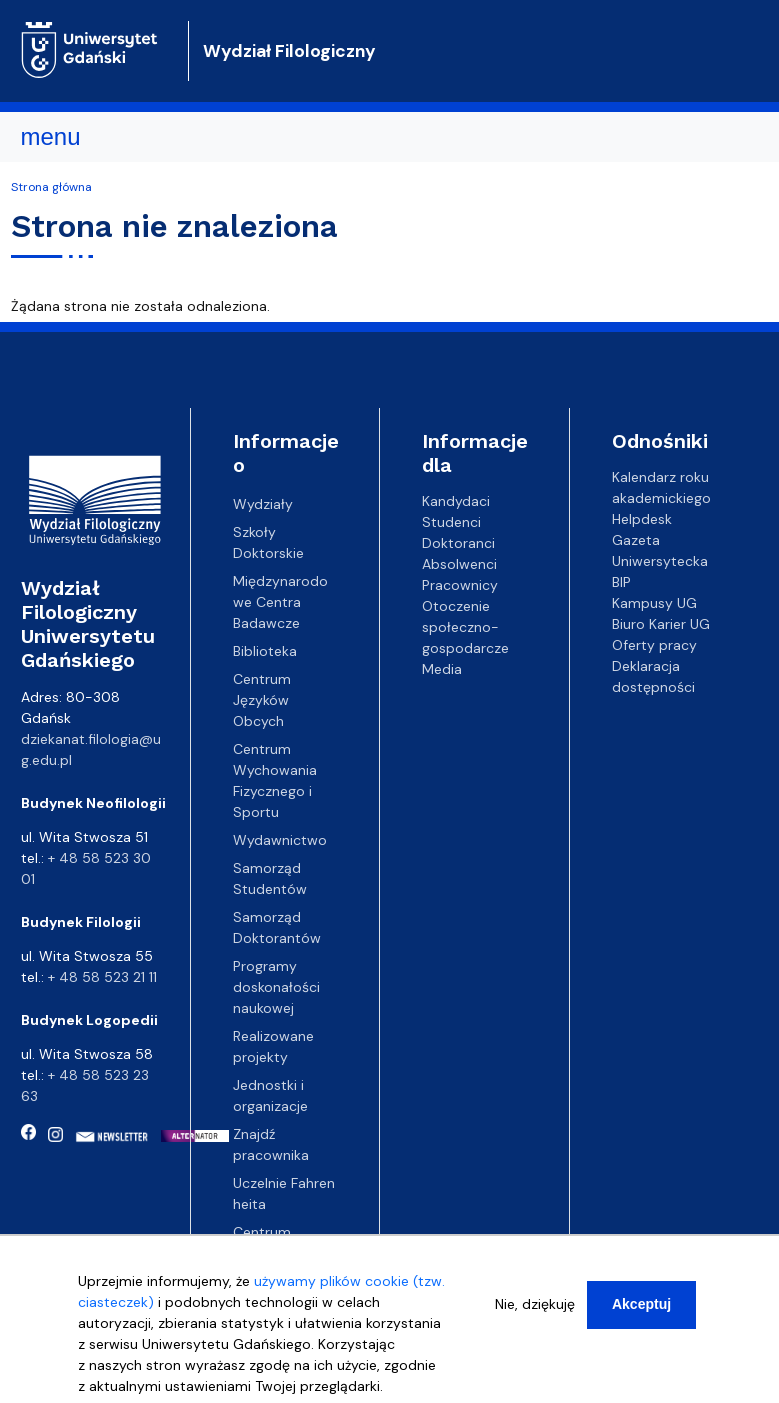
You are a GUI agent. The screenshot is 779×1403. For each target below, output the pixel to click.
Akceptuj (641, 1313)
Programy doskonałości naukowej (276, 987)
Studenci (451, 522)
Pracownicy (460, 585)
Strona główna (51, 187)
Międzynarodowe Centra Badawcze (280, 602)
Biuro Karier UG (661, 624)
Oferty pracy (654, 645)
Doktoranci (458, 543)
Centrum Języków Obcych (262, 700)
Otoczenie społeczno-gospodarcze (465, 627)
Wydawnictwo (280, 840)
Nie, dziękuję (535, 1313)
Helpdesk (642, 519)
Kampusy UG (654, 603)
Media (442, 669)
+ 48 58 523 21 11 (102, 977)
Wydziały (263, 504)
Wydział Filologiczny (289, 51)
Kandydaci (456, 501)
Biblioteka (265, 651)
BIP (621, 582)
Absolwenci (459, 564)
